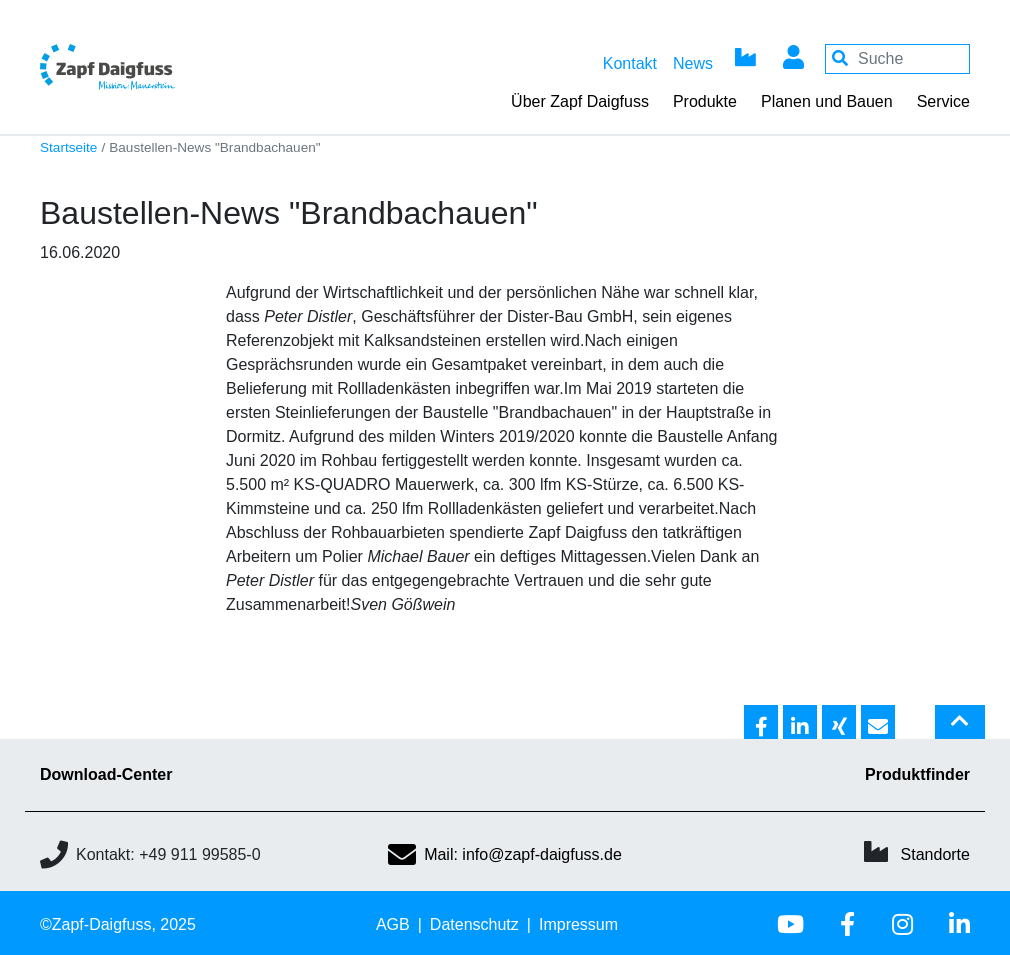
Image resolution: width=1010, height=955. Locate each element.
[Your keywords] (897, 59)
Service (943, 101)
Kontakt (630, 63)
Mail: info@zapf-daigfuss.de (505, 854)
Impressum (578, 924)
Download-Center (106, 774)
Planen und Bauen (827, 101)
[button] (761, 723)
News (693, 63)
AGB (393, 924)
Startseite (68, 147)
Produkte (705, 101)
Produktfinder (917, 774)
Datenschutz (474, 924)
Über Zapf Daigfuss (580, 101)
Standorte (935, 854)
